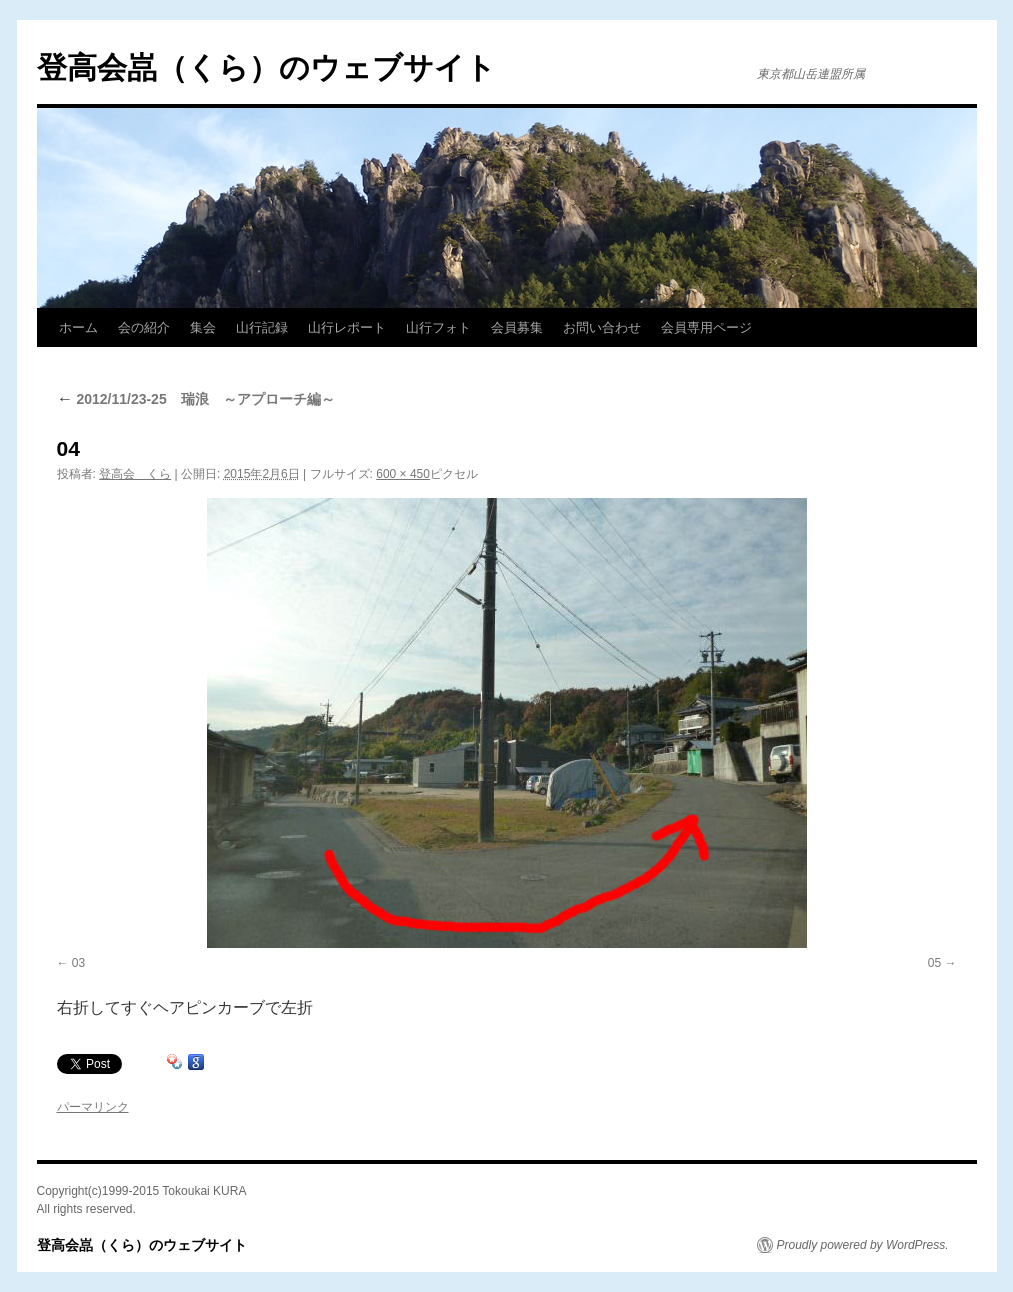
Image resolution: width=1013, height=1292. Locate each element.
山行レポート (347, 327)
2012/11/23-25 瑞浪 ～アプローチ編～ (196, 399)
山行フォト (438, 327)
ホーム (78, 327)
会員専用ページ (706, 327)
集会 (203, 327)
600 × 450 (403, 474)
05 (934, 963)
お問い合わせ (602, 327)
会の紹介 (144, 327)
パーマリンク (93, 1107)
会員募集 (517, 327)
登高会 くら (135, 474)
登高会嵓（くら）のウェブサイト (266, 67)
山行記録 (262, 327)
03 (78, 963)
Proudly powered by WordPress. (863, 1245)
